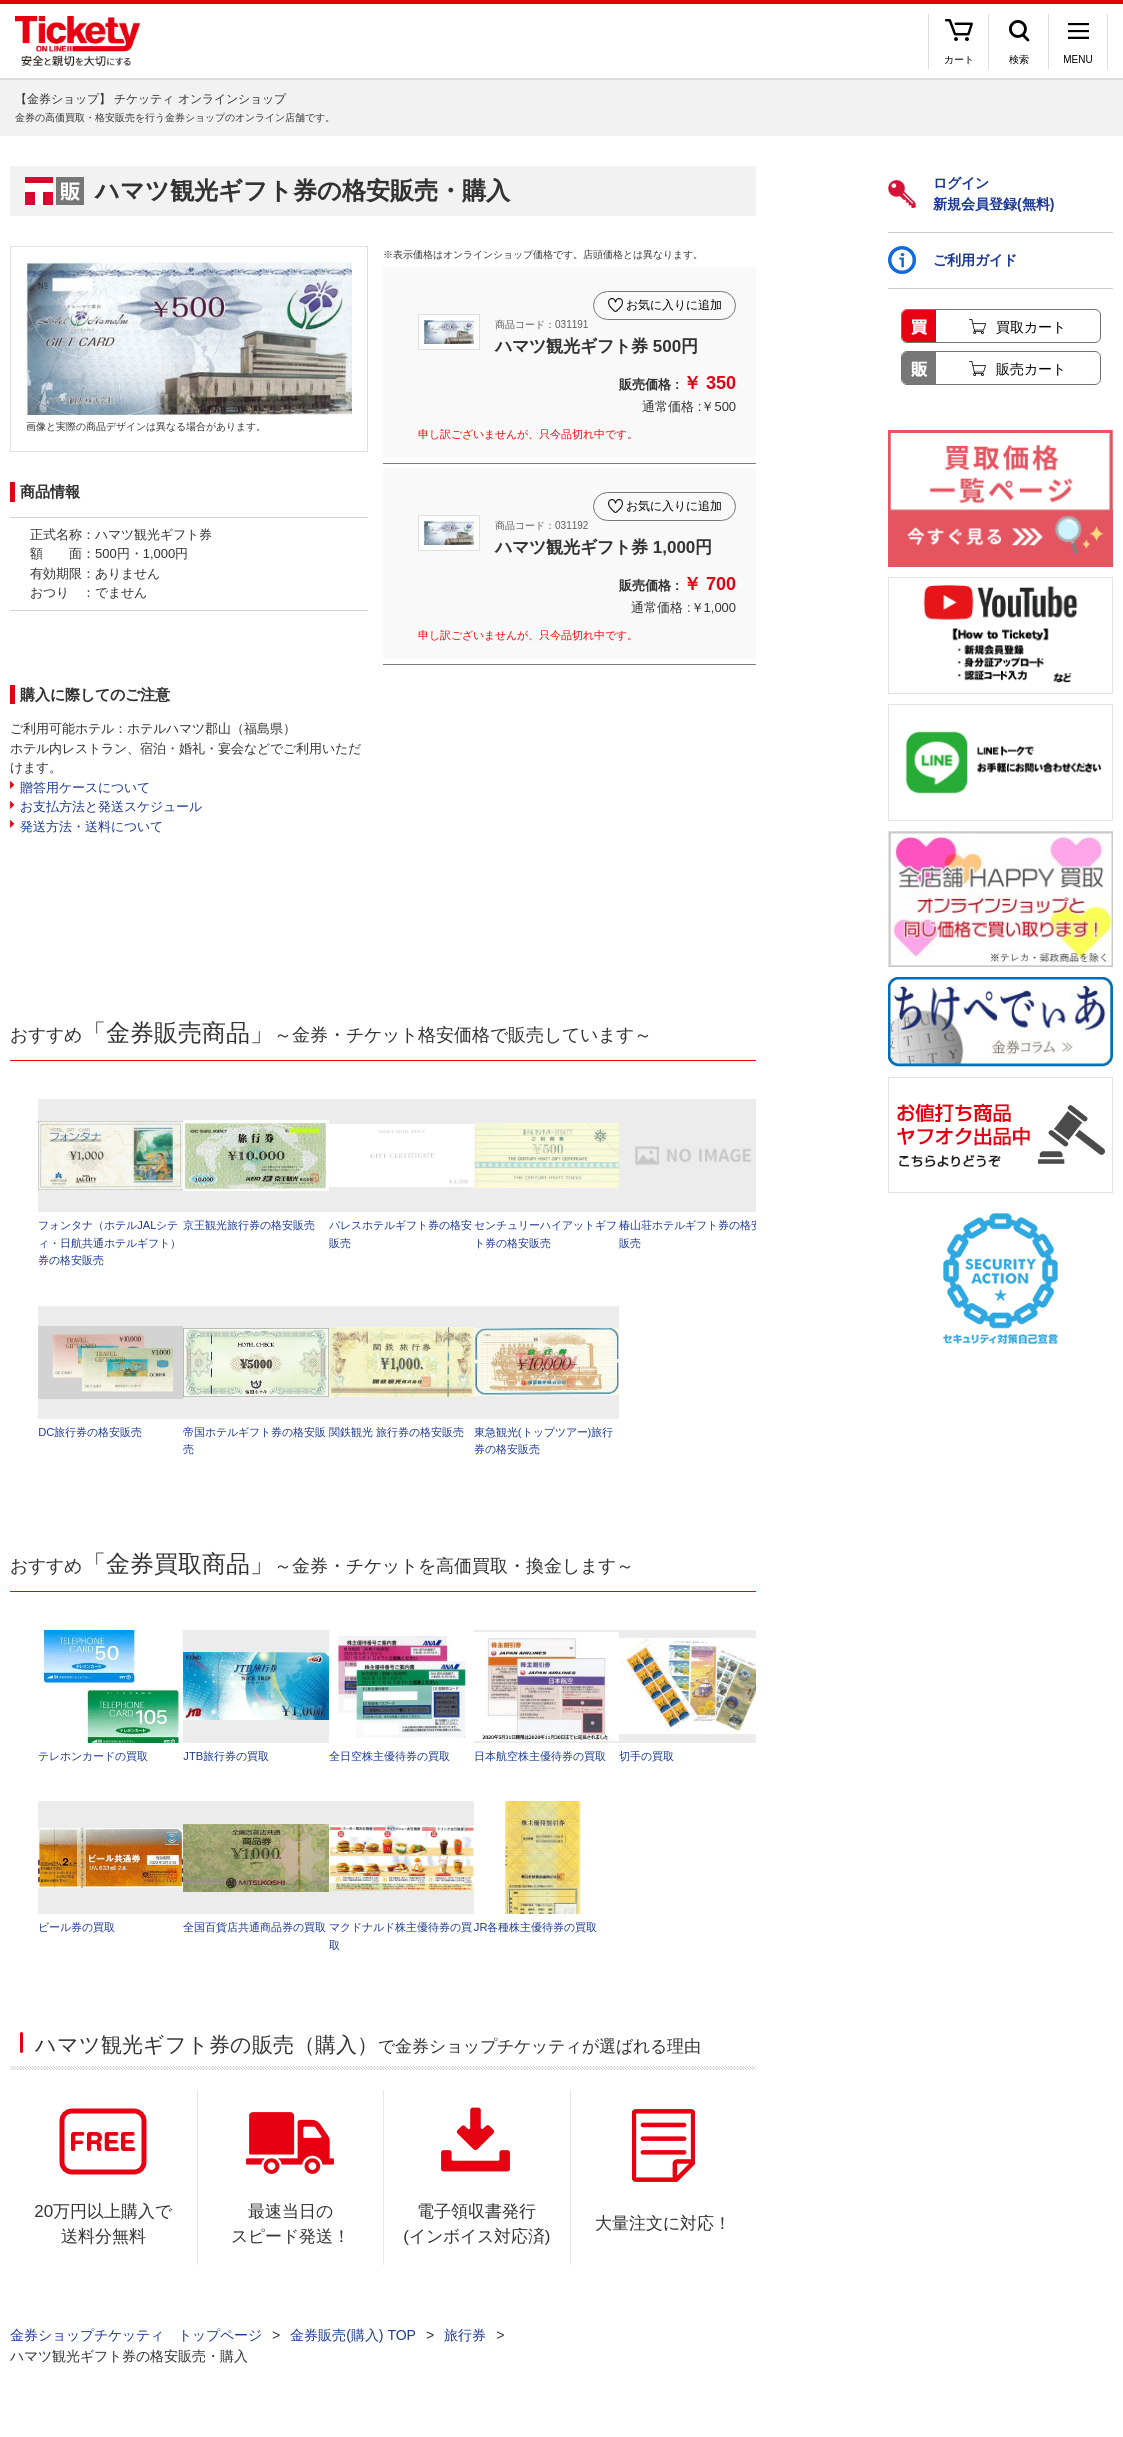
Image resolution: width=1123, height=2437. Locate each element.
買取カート (1031, 327)
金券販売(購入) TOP (353, 2347)
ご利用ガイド (952, 260)
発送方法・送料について (91, 826)
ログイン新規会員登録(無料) (971, 193)
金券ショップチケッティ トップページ (136, 2347)
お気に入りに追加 (670, 298)
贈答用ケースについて (85, 787)
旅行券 (465, 2347)
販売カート (1031, 369)
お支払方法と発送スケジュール (111, 806)
